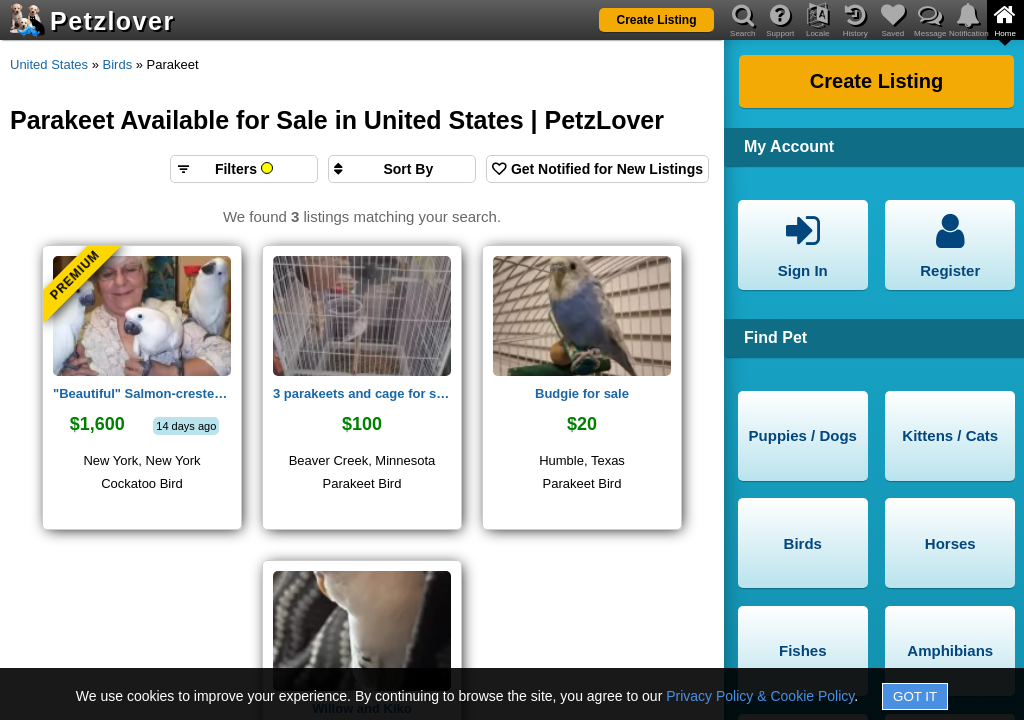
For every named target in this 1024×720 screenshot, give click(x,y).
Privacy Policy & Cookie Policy (760, 696)
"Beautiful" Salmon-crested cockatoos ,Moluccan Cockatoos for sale (142, 393)
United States (49, 64)
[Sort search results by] (402, 169)
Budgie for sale (582, 393)
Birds (118, 64)
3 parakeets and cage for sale (362, 393)
